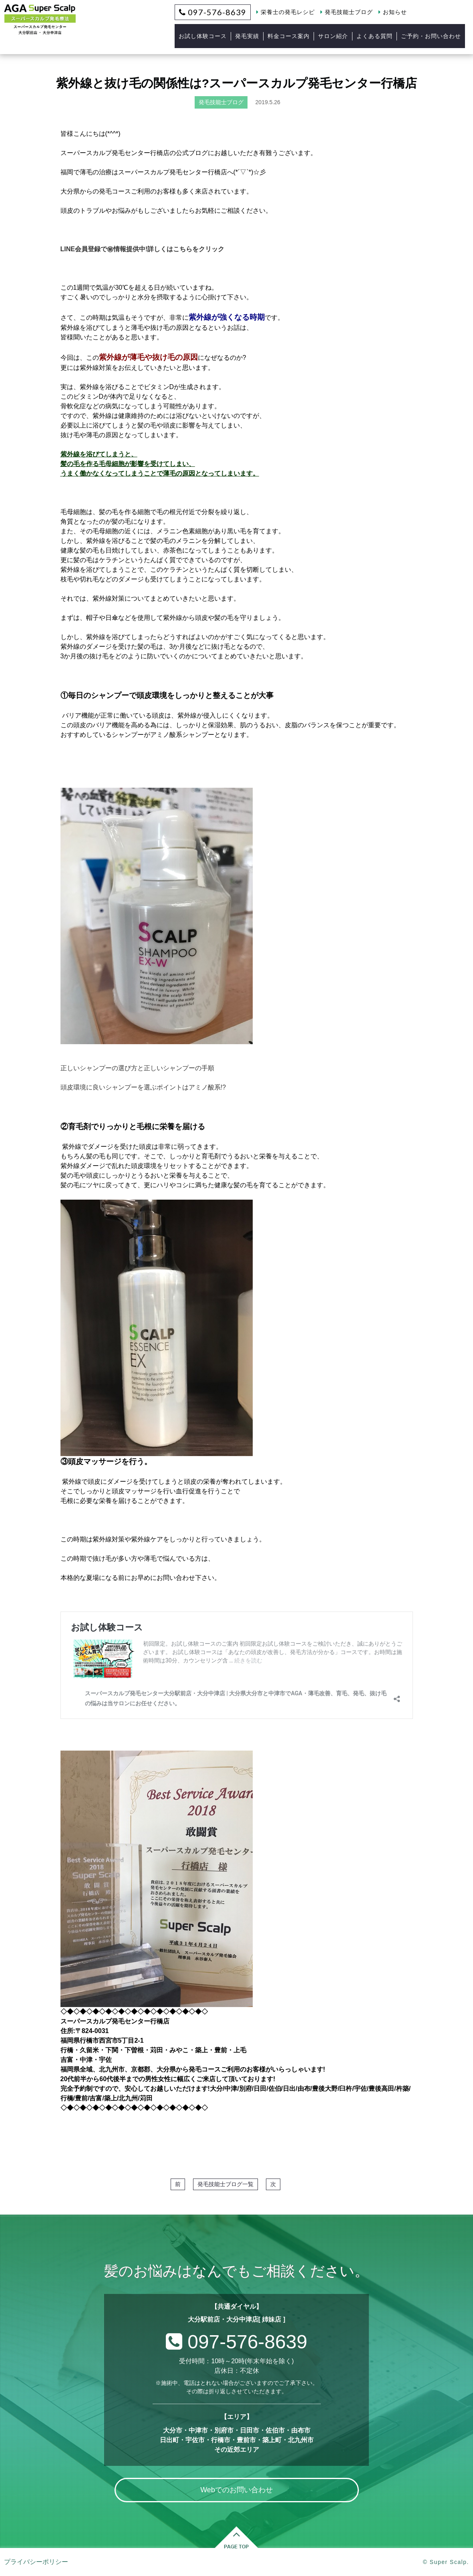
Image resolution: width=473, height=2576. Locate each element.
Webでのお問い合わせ (236, 2490)
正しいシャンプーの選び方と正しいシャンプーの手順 (137, 1068)
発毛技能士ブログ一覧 (225, 2184)
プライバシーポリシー (36, 2561)
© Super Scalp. (446, 2562)
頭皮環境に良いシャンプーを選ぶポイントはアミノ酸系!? (143, 1087)
